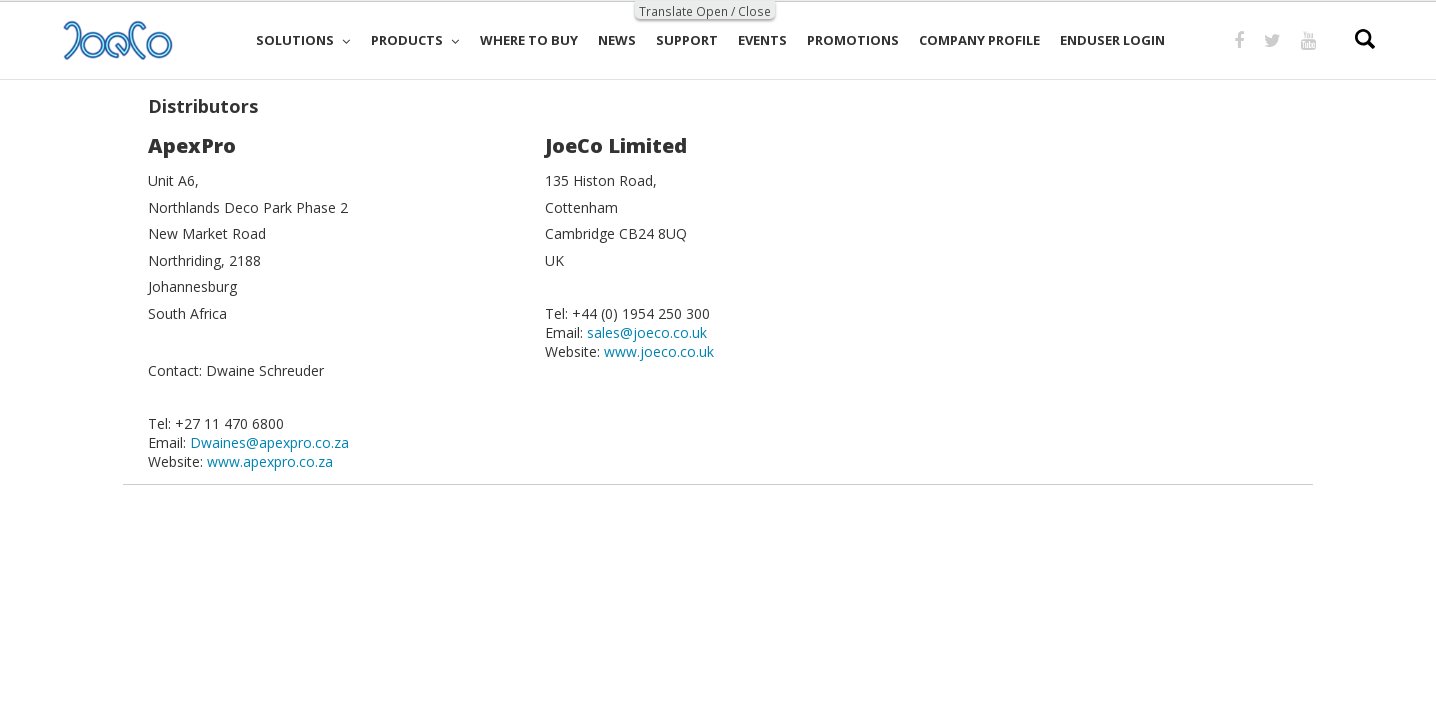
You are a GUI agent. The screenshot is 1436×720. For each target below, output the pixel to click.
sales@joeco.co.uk (647, 332)
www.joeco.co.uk (659, 351)
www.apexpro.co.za (270, 461)
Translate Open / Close (705, 11)
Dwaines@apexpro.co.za (269, 442)
